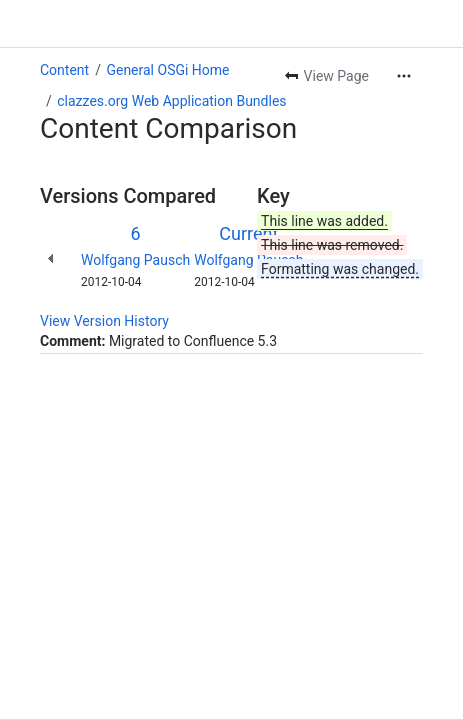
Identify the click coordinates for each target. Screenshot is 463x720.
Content (64, 70)
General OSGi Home (167, 70)
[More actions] (404, 76)
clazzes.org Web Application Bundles (171, 101)
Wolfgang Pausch (135, 260)
